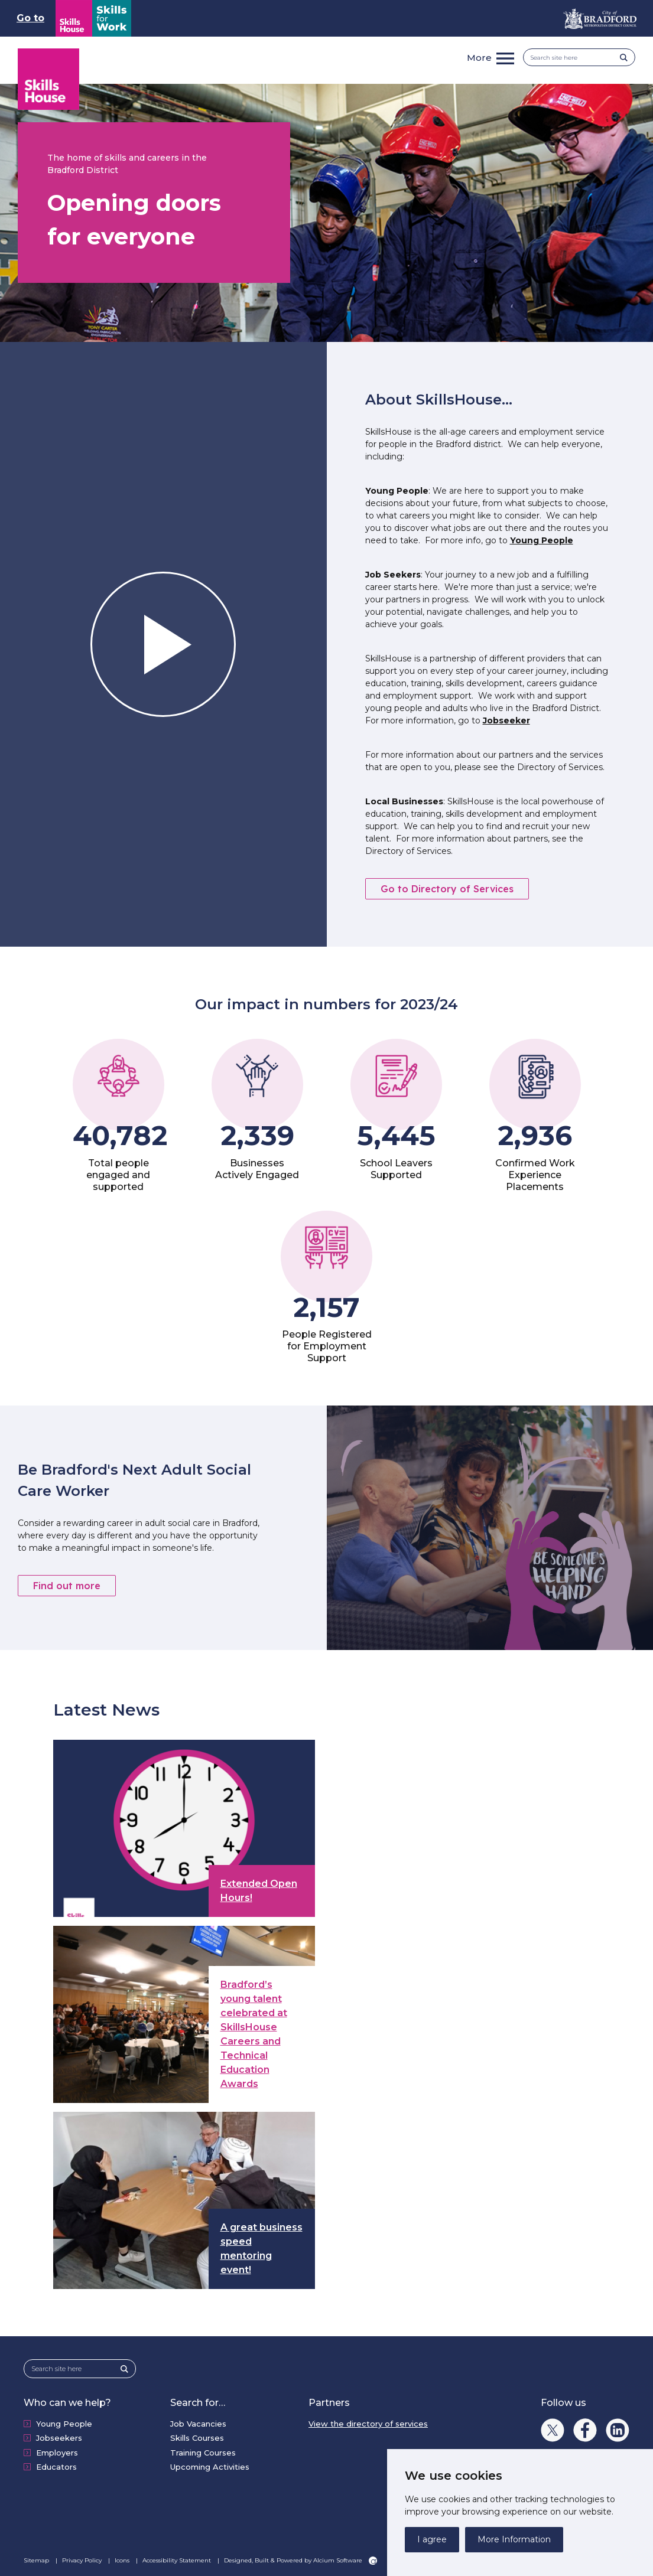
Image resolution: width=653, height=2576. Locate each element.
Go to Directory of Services (447, 889)
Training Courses (203, 2452)
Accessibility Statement (177, 2560)
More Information (514, 2539)
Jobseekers (59, 2438)
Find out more (66, 1586)
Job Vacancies (198, 2423)
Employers (57, 2452)
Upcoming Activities (209, 2466)
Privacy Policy (82, 2560)
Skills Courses (197, 2438)
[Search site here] (575, 57)
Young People (541, 540)
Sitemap (37, 2560)
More (479, 57)
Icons (123, 2560)
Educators (56, 2466)
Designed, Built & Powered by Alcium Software (300, 2561)
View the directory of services (368, 2423)
